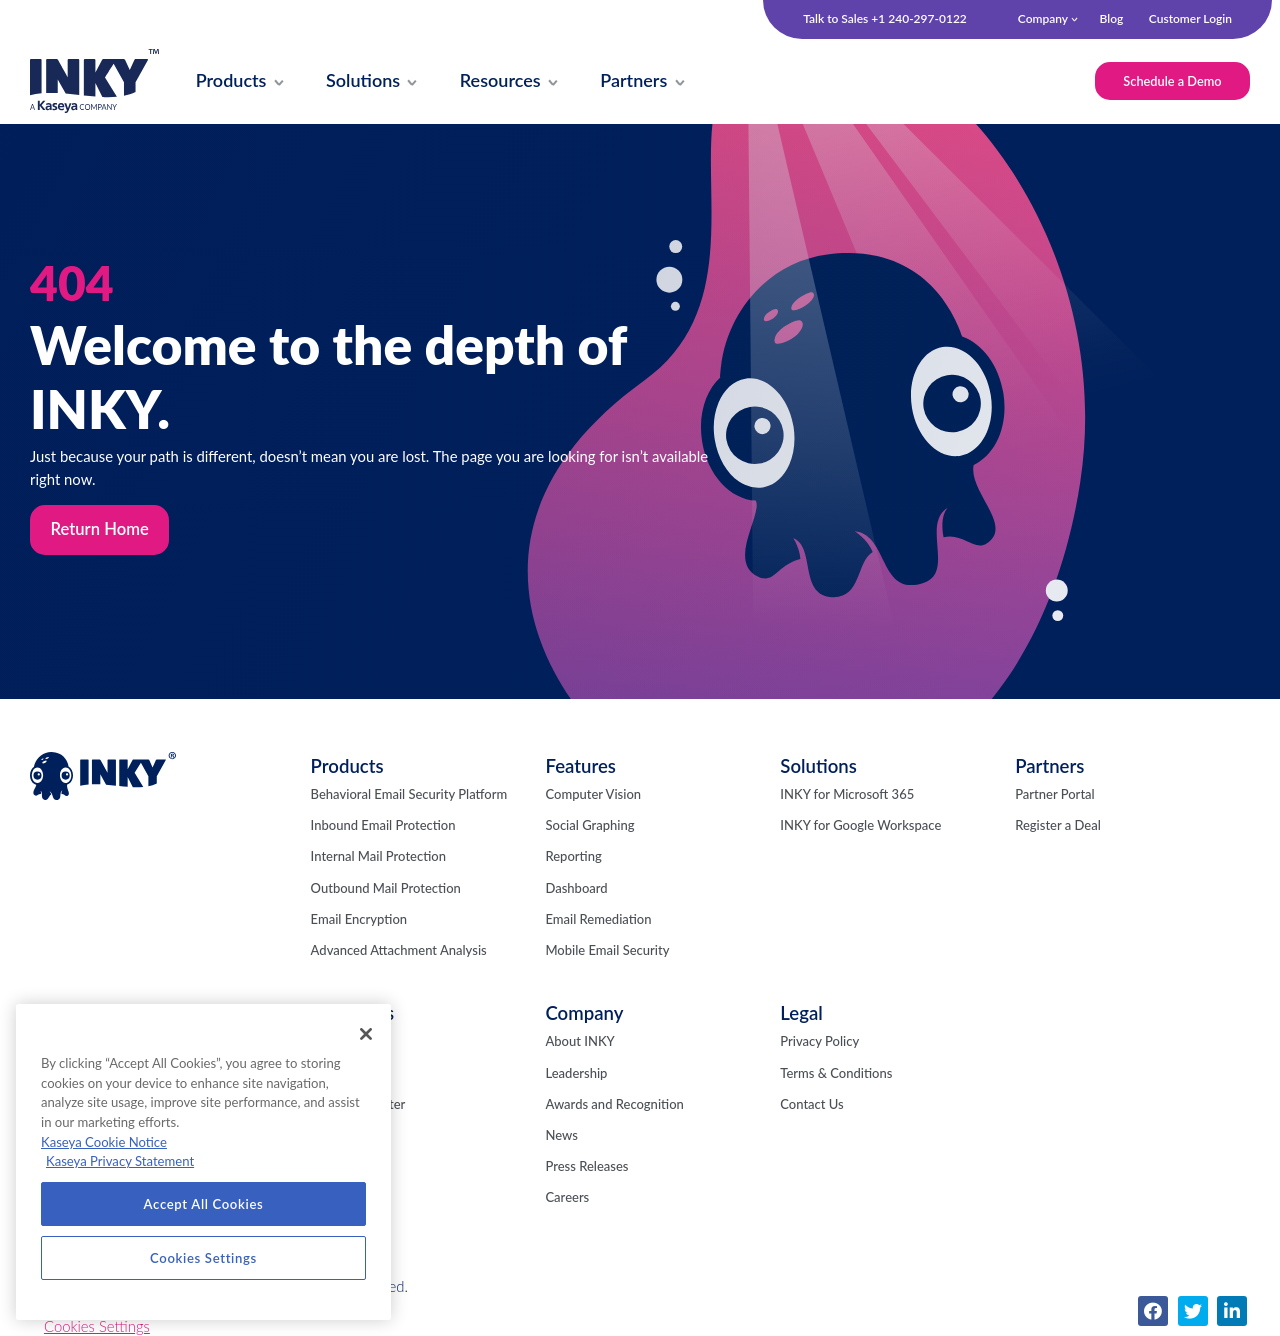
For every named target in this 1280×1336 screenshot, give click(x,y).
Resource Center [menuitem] (358, 1106)
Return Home (100, 531)
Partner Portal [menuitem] (1055, 796)
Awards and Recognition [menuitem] (614, 1106)
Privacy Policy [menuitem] (819, 1044)
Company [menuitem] (1043, 18)
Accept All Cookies (204, 1204)
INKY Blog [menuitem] (340, 1044)
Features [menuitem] (580, 768)
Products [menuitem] (347, 768)
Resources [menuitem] (352, 1016)
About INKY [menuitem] (579, 1044)
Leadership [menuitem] (576, 1075)
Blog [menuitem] (1111, 18)
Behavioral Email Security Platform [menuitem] (409, 796)
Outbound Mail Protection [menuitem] (386, 890)
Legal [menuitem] (801, 1016)
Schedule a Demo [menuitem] (1170, 81)
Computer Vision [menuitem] (593, 796)
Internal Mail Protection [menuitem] (378, 859)
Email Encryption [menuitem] (359, 921)
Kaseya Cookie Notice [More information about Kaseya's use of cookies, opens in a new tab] (104, 1142)
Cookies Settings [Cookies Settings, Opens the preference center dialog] (203, 1258)
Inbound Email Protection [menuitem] (383, 828)
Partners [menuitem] (1049, 768)
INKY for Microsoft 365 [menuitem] (847, 796)
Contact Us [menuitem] (811, 1106)
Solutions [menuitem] (818, 768)
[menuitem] (233, 82)
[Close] (366, 1034)
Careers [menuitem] (567, 1200)
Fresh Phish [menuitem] (344, 1075)
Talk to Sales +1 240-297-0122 (885, 19)
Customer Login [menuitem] (1190, 18)
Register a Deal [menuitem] (1058, 828)
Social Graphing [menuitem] (589, 828)
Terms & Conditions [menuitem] (836, 1075)
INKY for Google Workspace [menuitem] (860, 828)
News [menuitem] (561, 1137)
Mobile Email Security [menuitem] (607, 952)
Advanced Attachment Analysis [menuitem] (399, 952)
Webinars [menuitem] (338, 1137)
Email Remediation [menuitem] (598, 921)
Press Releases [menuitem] (586, 1169)
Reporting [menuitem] (573, 859)
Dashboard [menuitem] (576, 890)
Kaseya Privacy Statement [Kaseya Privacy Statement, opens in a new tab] (120, 1161)
